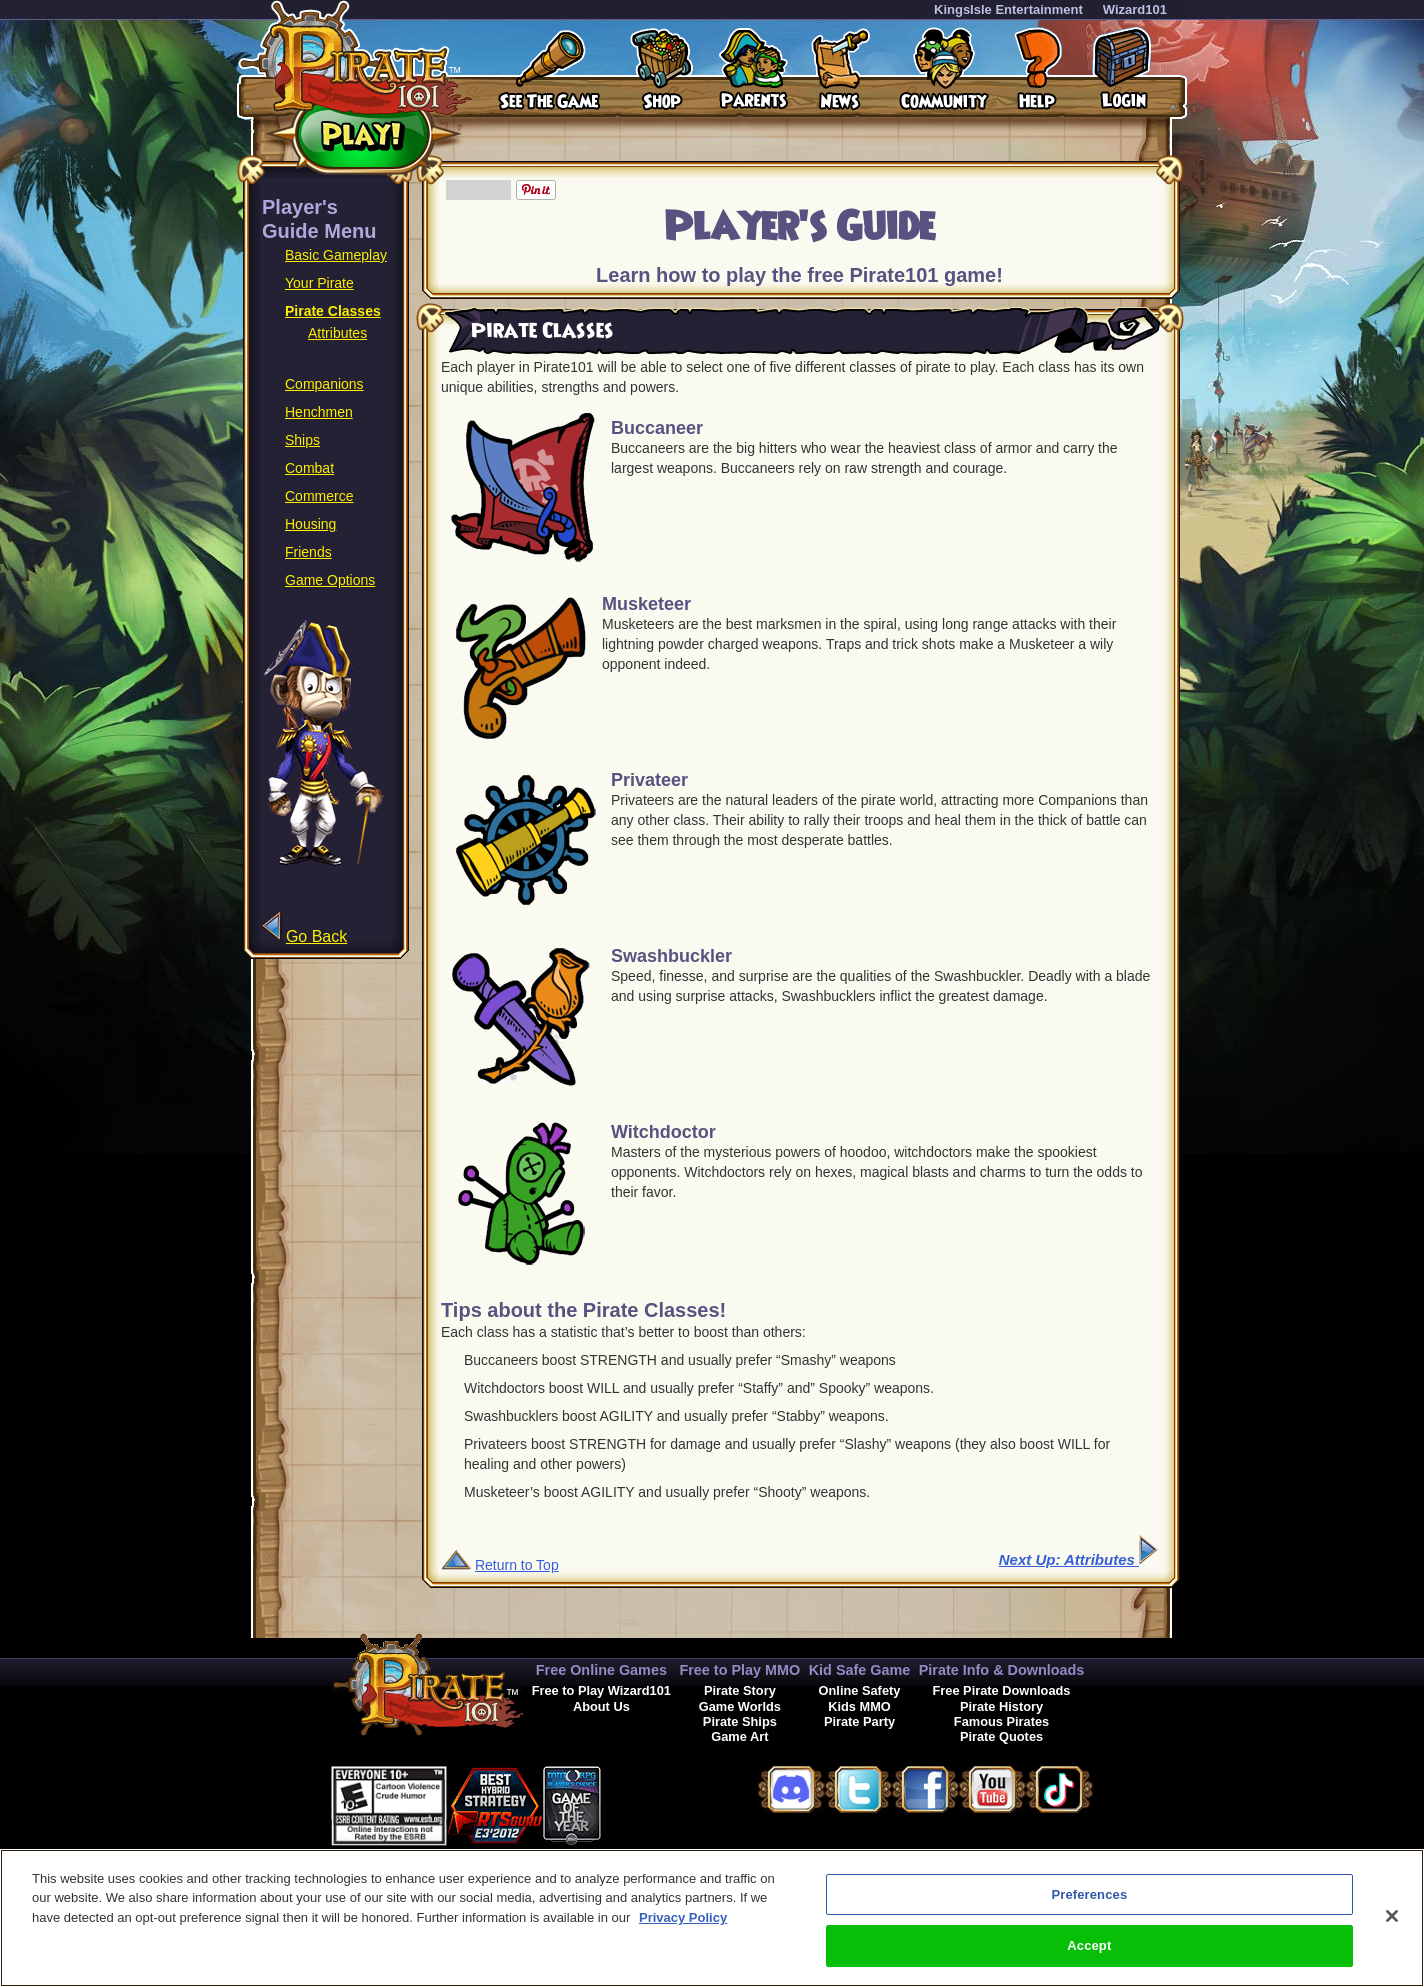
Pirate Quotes (1001, 1736)
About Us (601, 1706)
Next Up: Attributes (1078, 1559)
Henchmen (319, 412)
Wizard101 (1135, 9)
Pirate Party (859, 1721)
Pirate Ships (740, 1721)
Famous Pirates (1001, 1721)
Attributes (337, 333)
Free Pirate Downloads (1002, 1690)
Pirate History (1001, 1706)
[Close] (1392, 1917)
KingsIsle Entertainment (1008, 9)
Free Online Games (601, 1670)
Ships (302, 440)
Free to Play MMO (739, 1670)
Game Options (330, 580)
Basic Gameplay (336, 255)
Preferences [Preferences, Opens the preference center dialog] (1089, 1895)
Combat (309, 468)
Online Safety (860, 1690)
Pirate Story (740, 1690)
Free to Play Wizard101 (601, 1690)
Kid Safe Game (860, 1670)
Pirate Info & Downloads (1002, 1670)
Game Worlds (740, 1706)
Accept (1089, 1947)
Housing (310, 524)
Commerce (319, 496)
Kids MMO (859, 1706)
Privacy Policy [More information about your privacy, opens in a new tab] (683, 1918)
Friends (308, 552)
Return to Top (517, 1565)
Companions (324, 384)
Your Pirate (319, 283)
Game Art (739, 1736)
